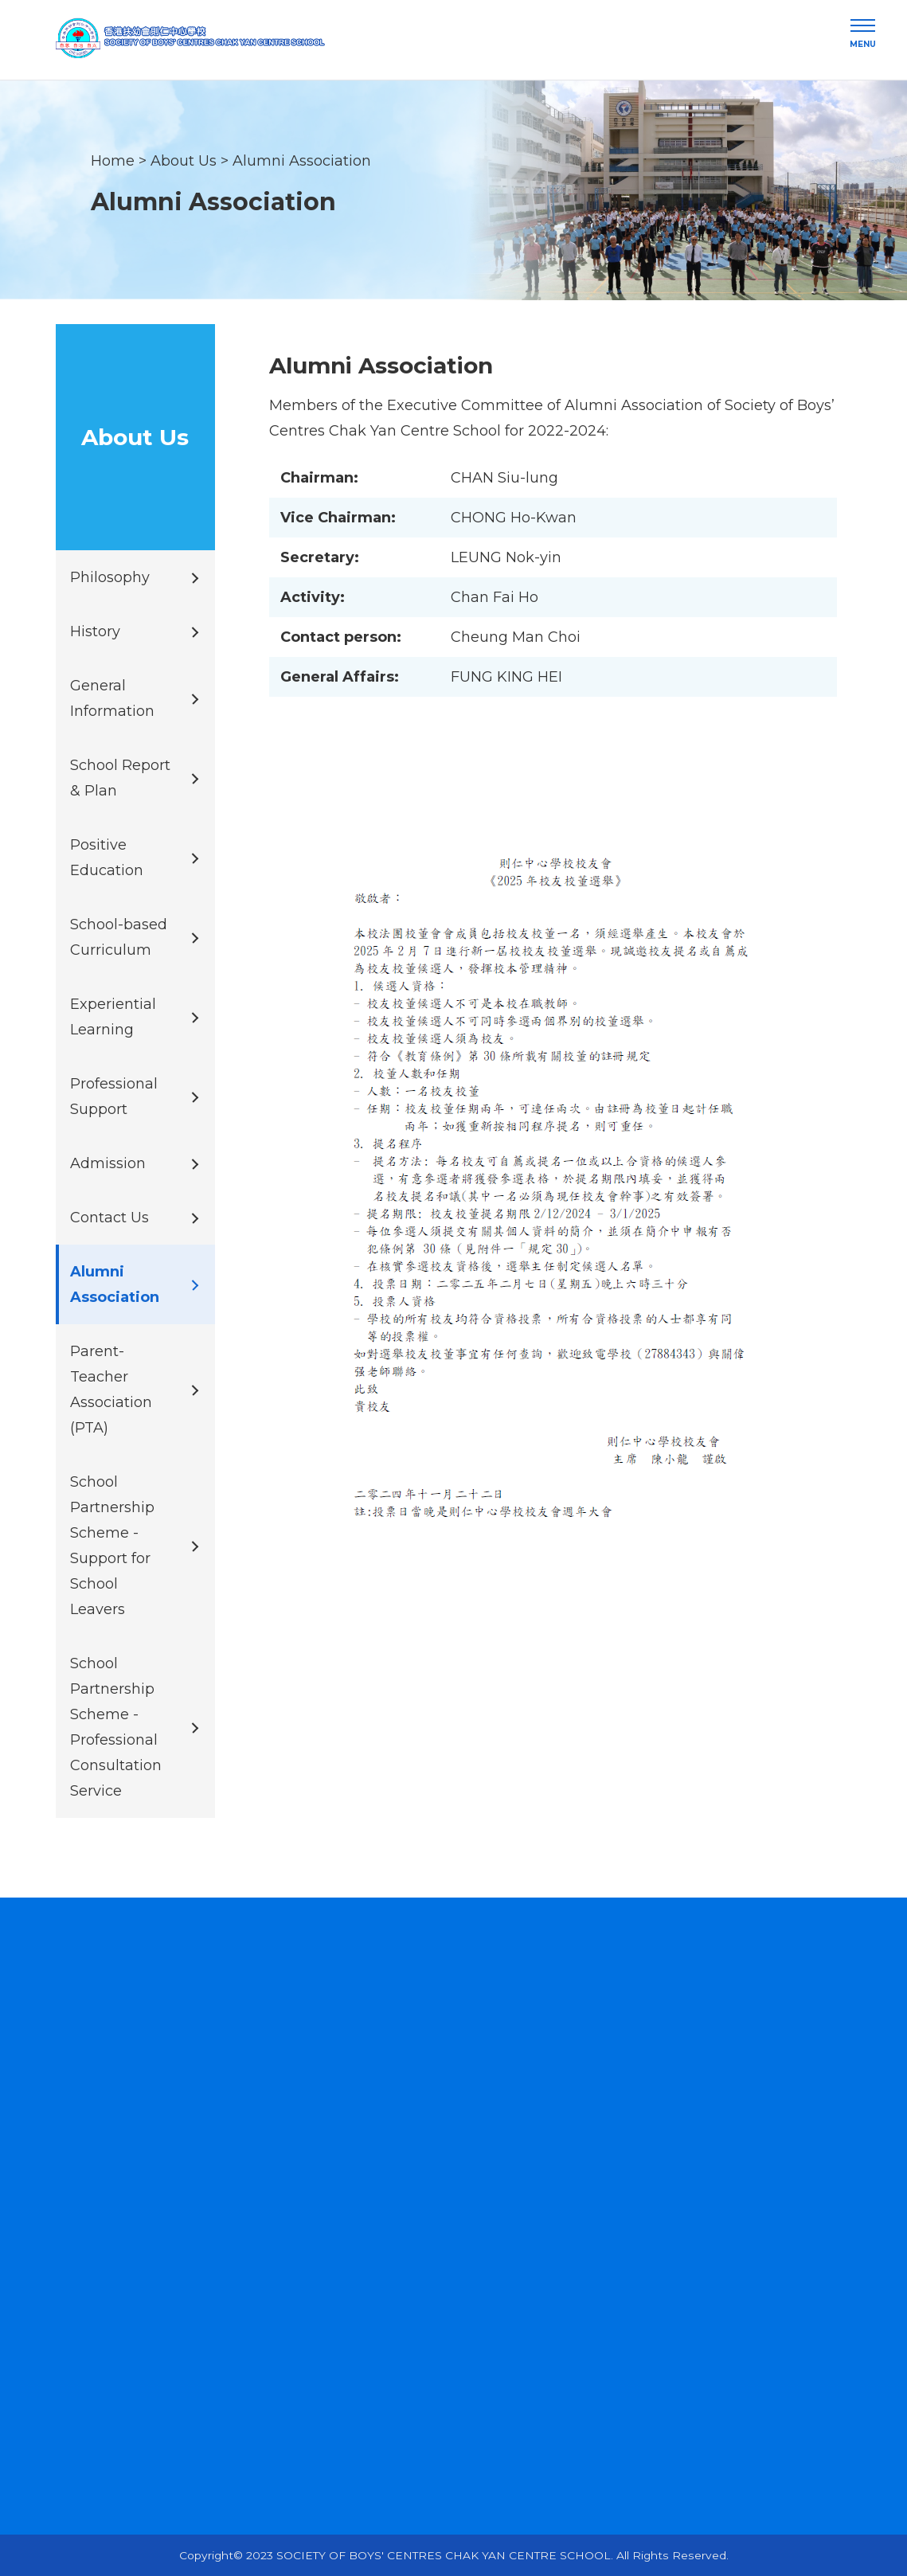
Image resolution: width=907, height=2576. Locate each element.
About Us (184, 160)
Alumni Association (302, 160)
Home (113, 160)
